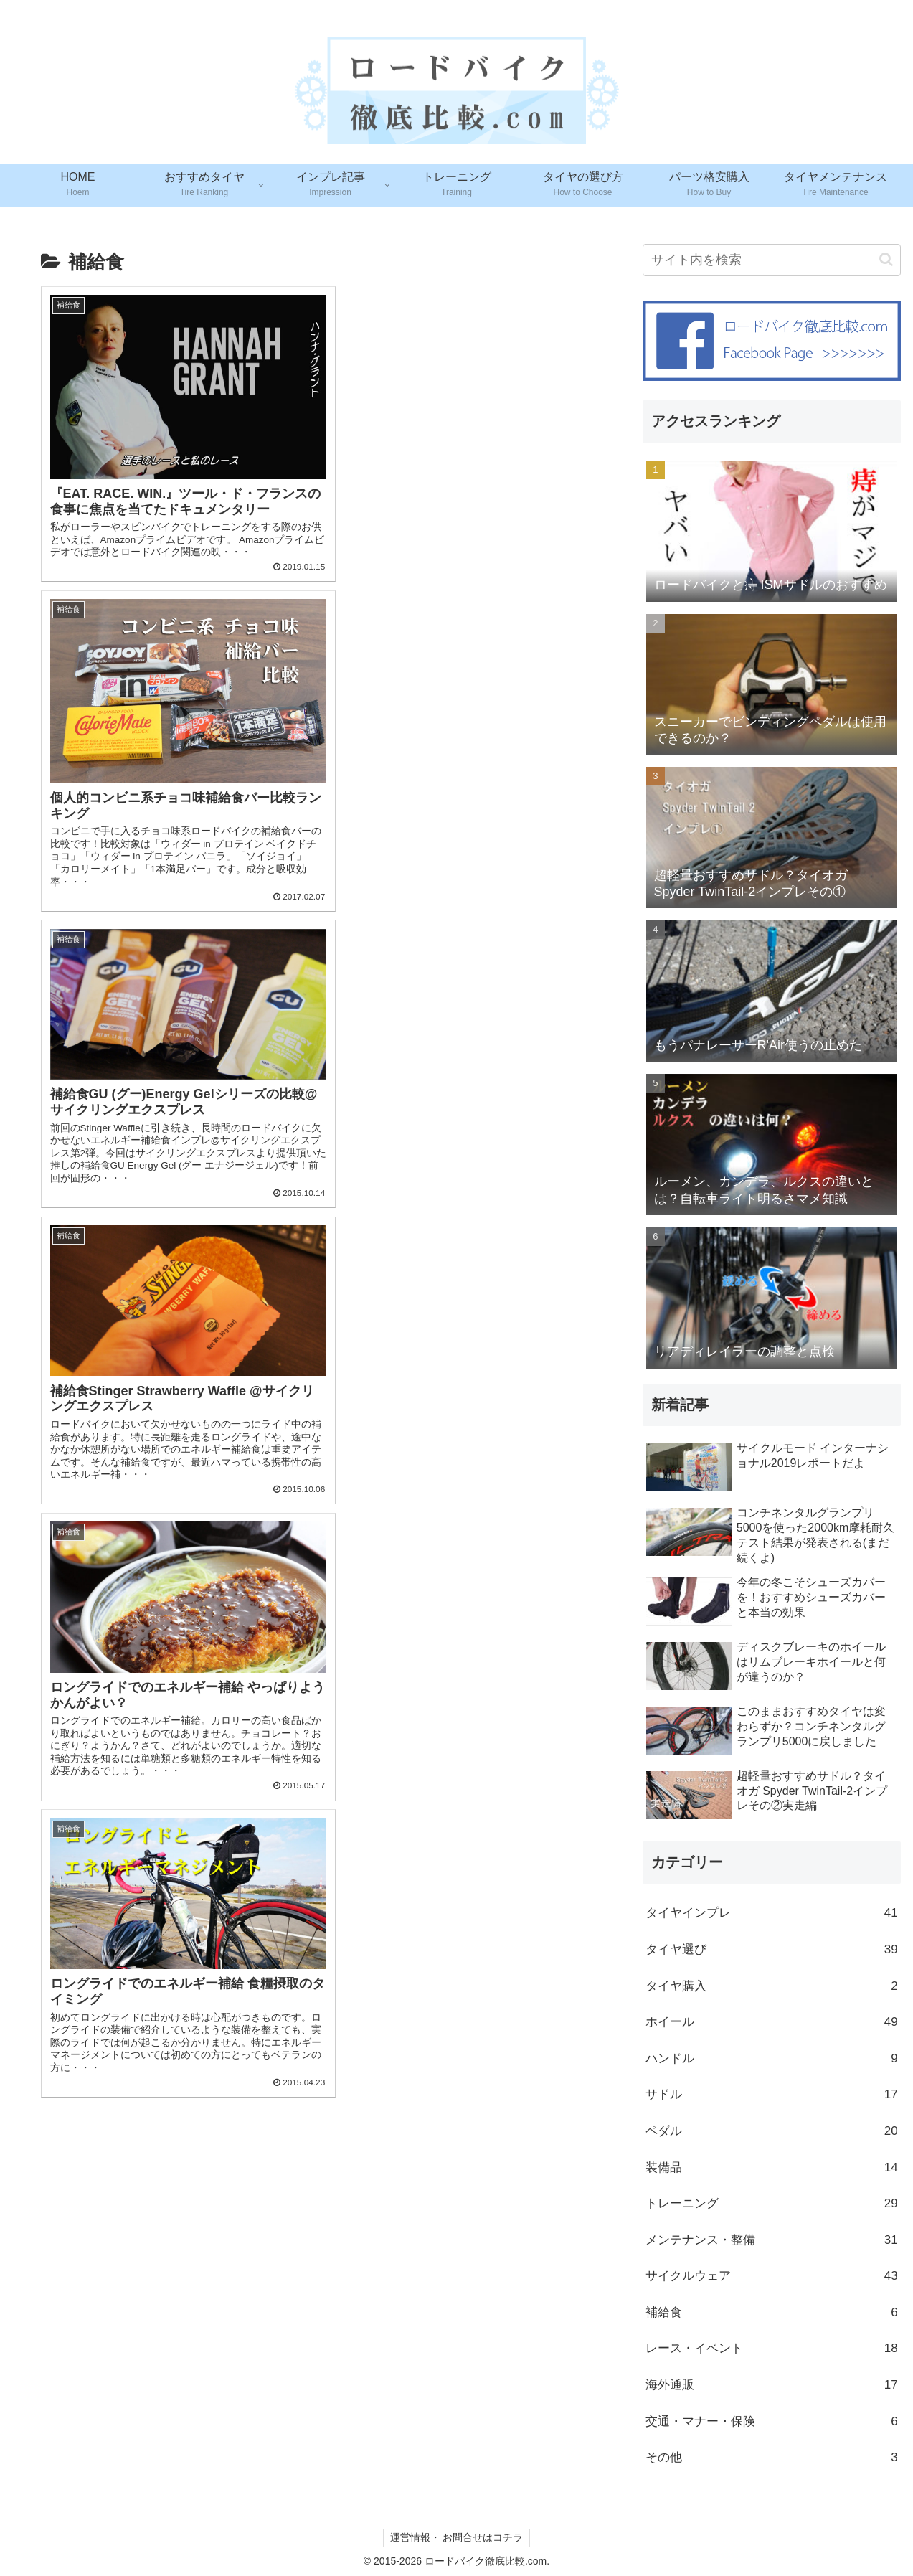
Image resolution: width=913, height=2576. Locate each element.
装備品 (771, 2168)
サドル (771, 2095)
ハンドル (771, 2059)
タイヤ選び (771, 1950)
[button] (886, 259)
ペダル (771, 2131)
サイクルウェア (771, 2276)
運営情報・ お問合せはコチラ (457, 2537)
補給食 (771, 2313)
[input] (772, 260)
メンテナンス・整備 (771, 2241)
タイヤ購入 (771, 1987)
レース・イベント (771, 2349)
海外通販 (771, 2385)
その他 (771, 2458)
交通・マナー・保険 (771, 2422)
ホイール (771, 2022)
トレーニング (771, 2204)
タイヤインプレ (771, 1913)
